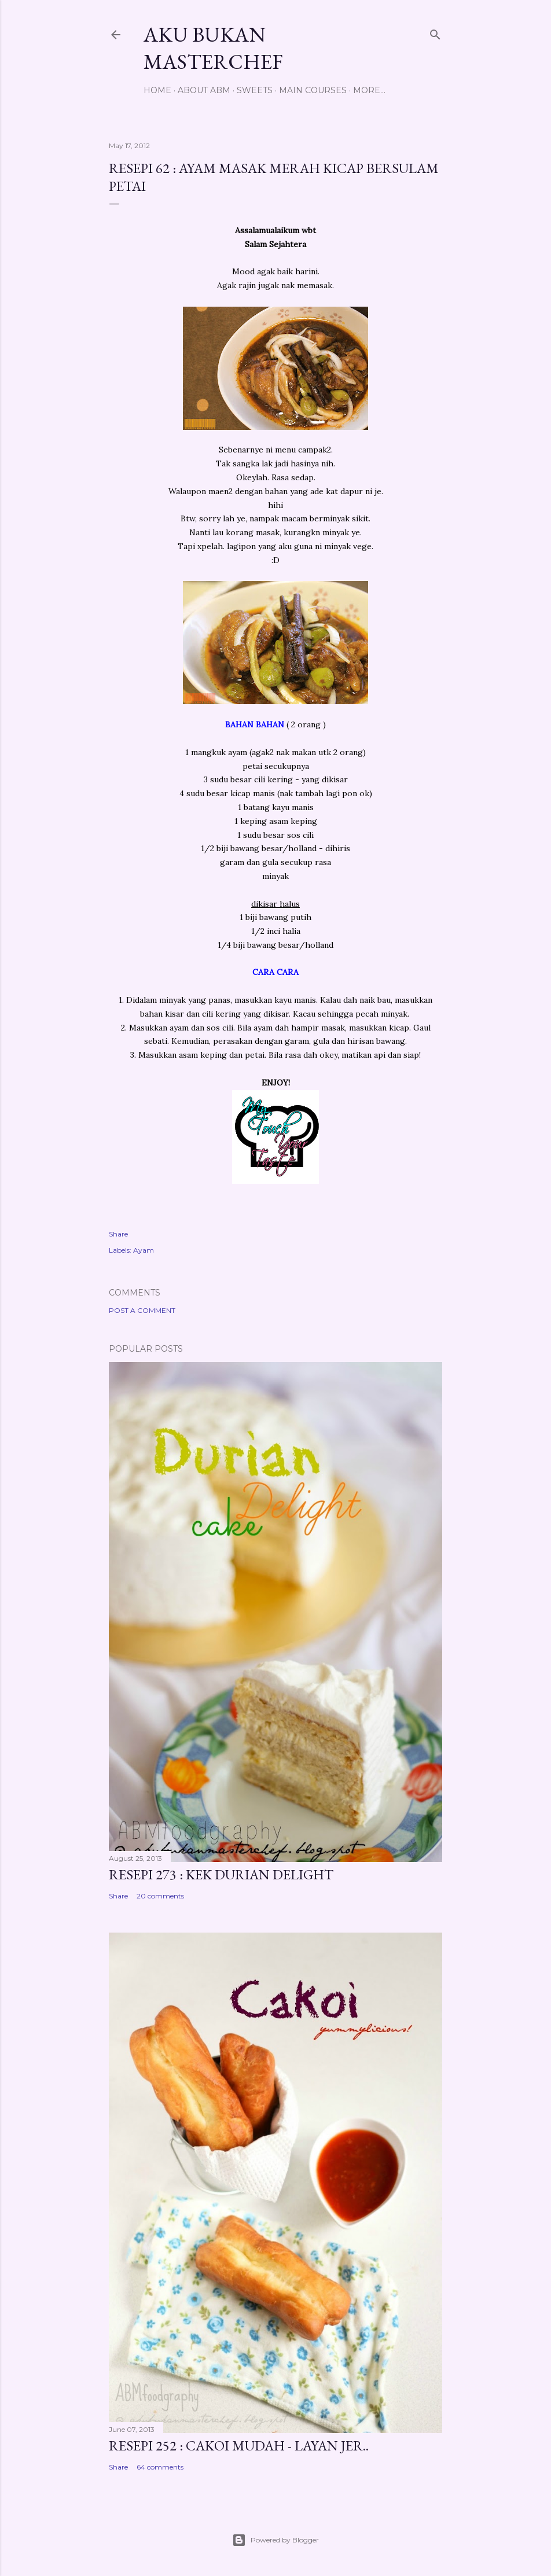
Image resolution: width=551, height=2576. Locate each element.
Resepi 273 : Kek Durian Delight (221, 1874)
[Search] (435, 32)
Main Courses (313, 90)
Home (157, 90)
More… (369, 90)
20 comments (160, 1895)
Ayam (143, 1250)
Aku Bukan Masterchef (213, 48)
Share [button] (118, 1234)
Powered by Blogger (275, 2540)
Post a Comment (142, 1310)
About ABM (204, 90)
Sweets (255, 90)
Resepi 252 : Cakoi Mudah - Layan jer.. (239, 2445)
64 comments (160, 2467)
